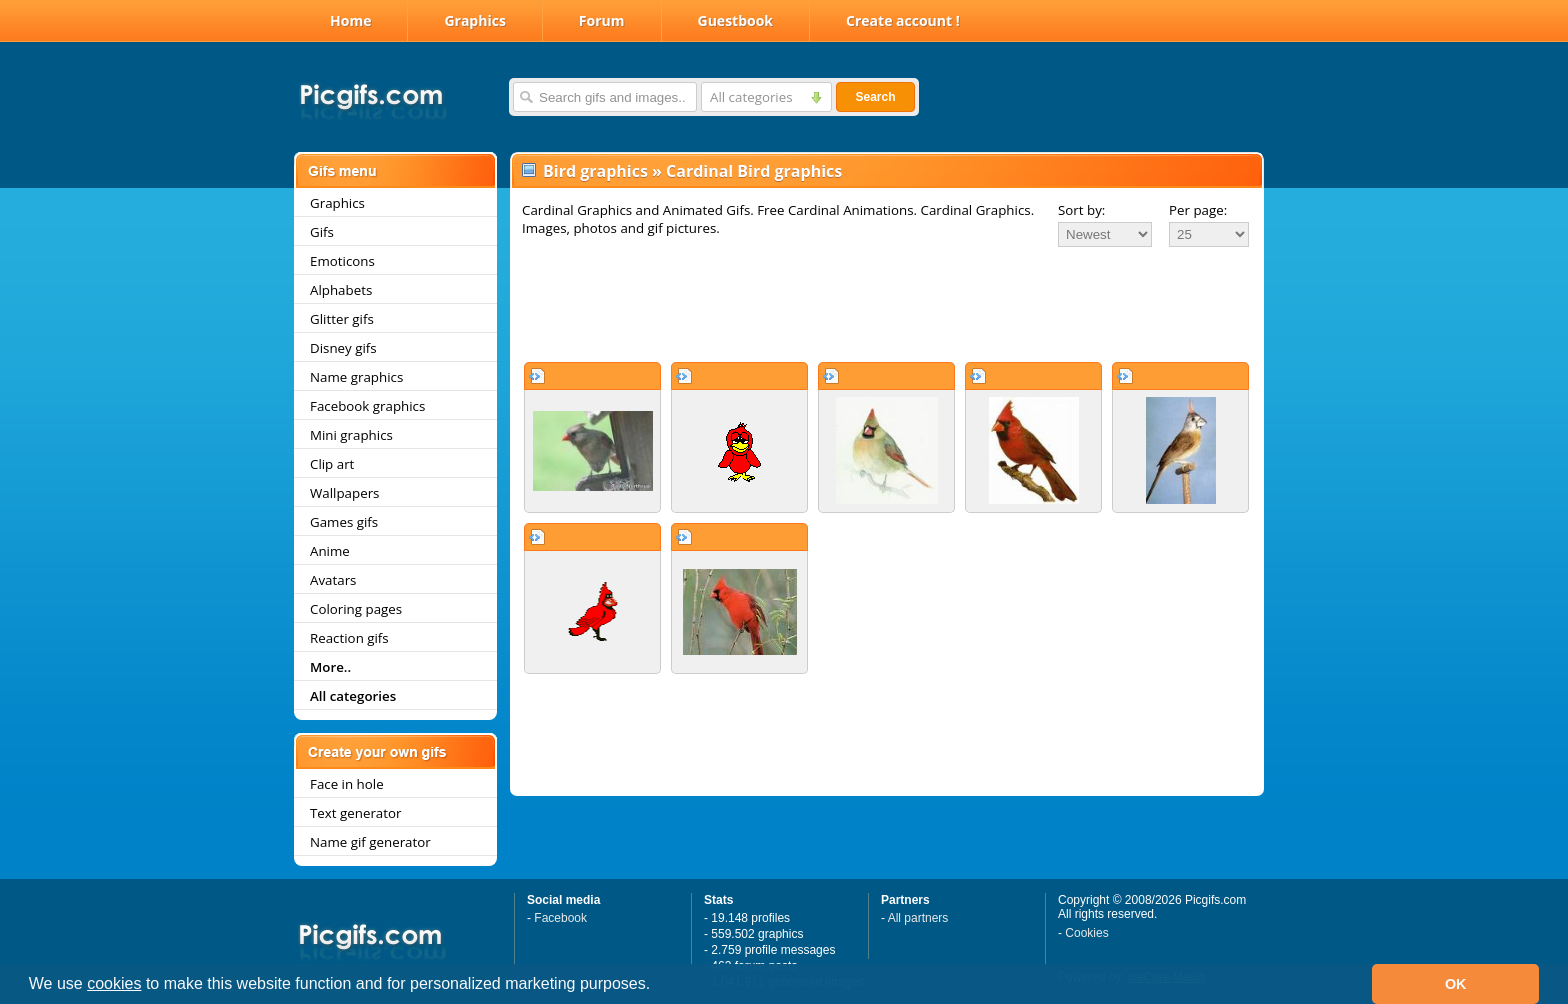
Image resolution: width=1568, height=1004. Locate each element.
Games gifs (344, 522)
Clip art (332, 464)
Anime (330, 551)
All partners (918, 918)
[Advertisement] (887, 304)
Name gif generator (370, 842)
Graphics (474, 20)
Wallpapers (344, 493)
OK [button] (1456, 984)
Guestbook (736, 20)
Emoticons (342, 261)
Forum (602, 20)
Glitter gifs (342, 319)
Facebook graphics (367, 406)
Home (350, 20)
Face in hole (347, 784)
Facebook (560, 918)
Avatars (333, 580)
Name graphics (356, 377)
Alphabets (341, 290)
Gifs (322, 232)
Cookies (1086, 933)
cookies (114, 983)
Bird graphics (595, 171)
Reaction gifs (349, 638)
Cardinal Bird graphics (754, 171)
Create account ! (903, 20)
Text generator (355, 813)
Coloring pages (356, 609)
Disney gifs (343, 348)
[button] (658, 986)
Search (875, 97)
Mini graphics (351, 435)
